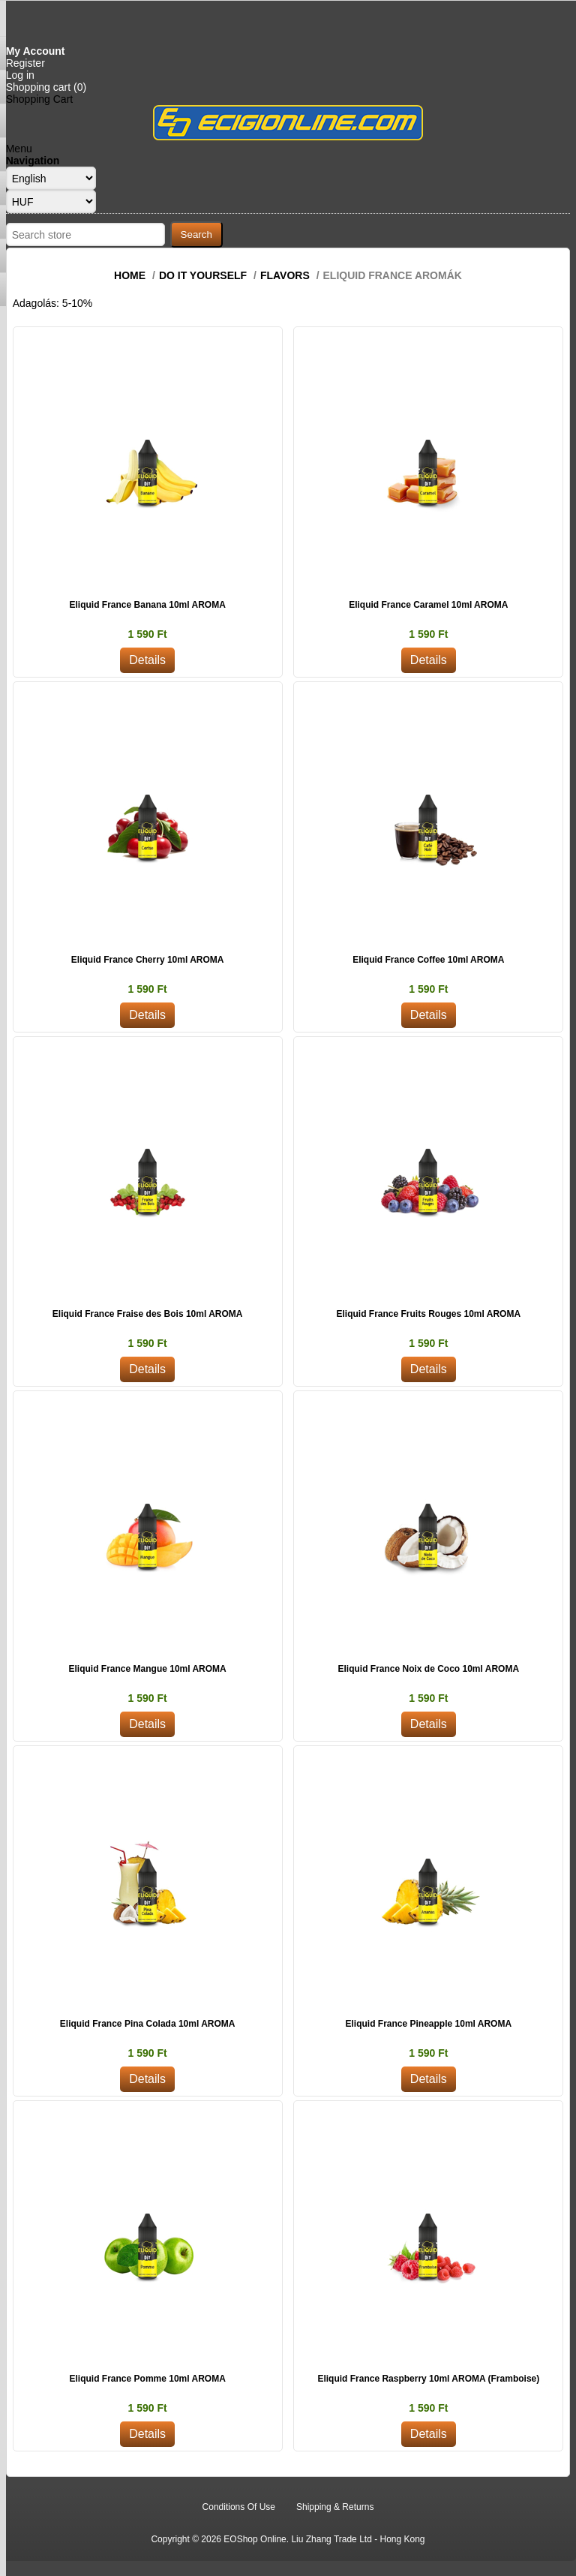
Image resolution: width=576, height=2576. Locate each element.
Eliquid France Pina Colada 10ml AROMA (148, 2023)
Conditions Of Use (238, 2507)
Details (147, 660)
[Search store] (85, 234)
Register (25, 63)
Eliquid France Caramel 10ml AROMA (428, 605)
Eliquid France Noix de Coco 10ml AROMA (429, 1669)
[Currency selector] (51, 201)
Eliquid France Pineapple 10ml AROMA (429, 2023)
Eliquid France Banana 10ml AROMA (148, 605)
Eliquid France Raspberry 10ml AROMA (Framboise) (428, 2378)
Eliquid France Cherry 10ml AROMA (147, 959)
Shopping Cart (40, 99)
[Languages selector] (51, 178)
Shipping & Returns (335, 2507)
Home (130, 275)
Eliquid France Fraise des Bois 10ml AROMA (147, 1314)
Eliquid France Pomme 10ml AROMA (148, 2378)
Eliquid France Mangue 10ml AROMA (147, 1669)
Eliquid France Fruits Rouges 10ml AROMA (429, 1314)
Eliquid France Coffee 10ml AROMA (428, 959)
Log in (20, 75)
